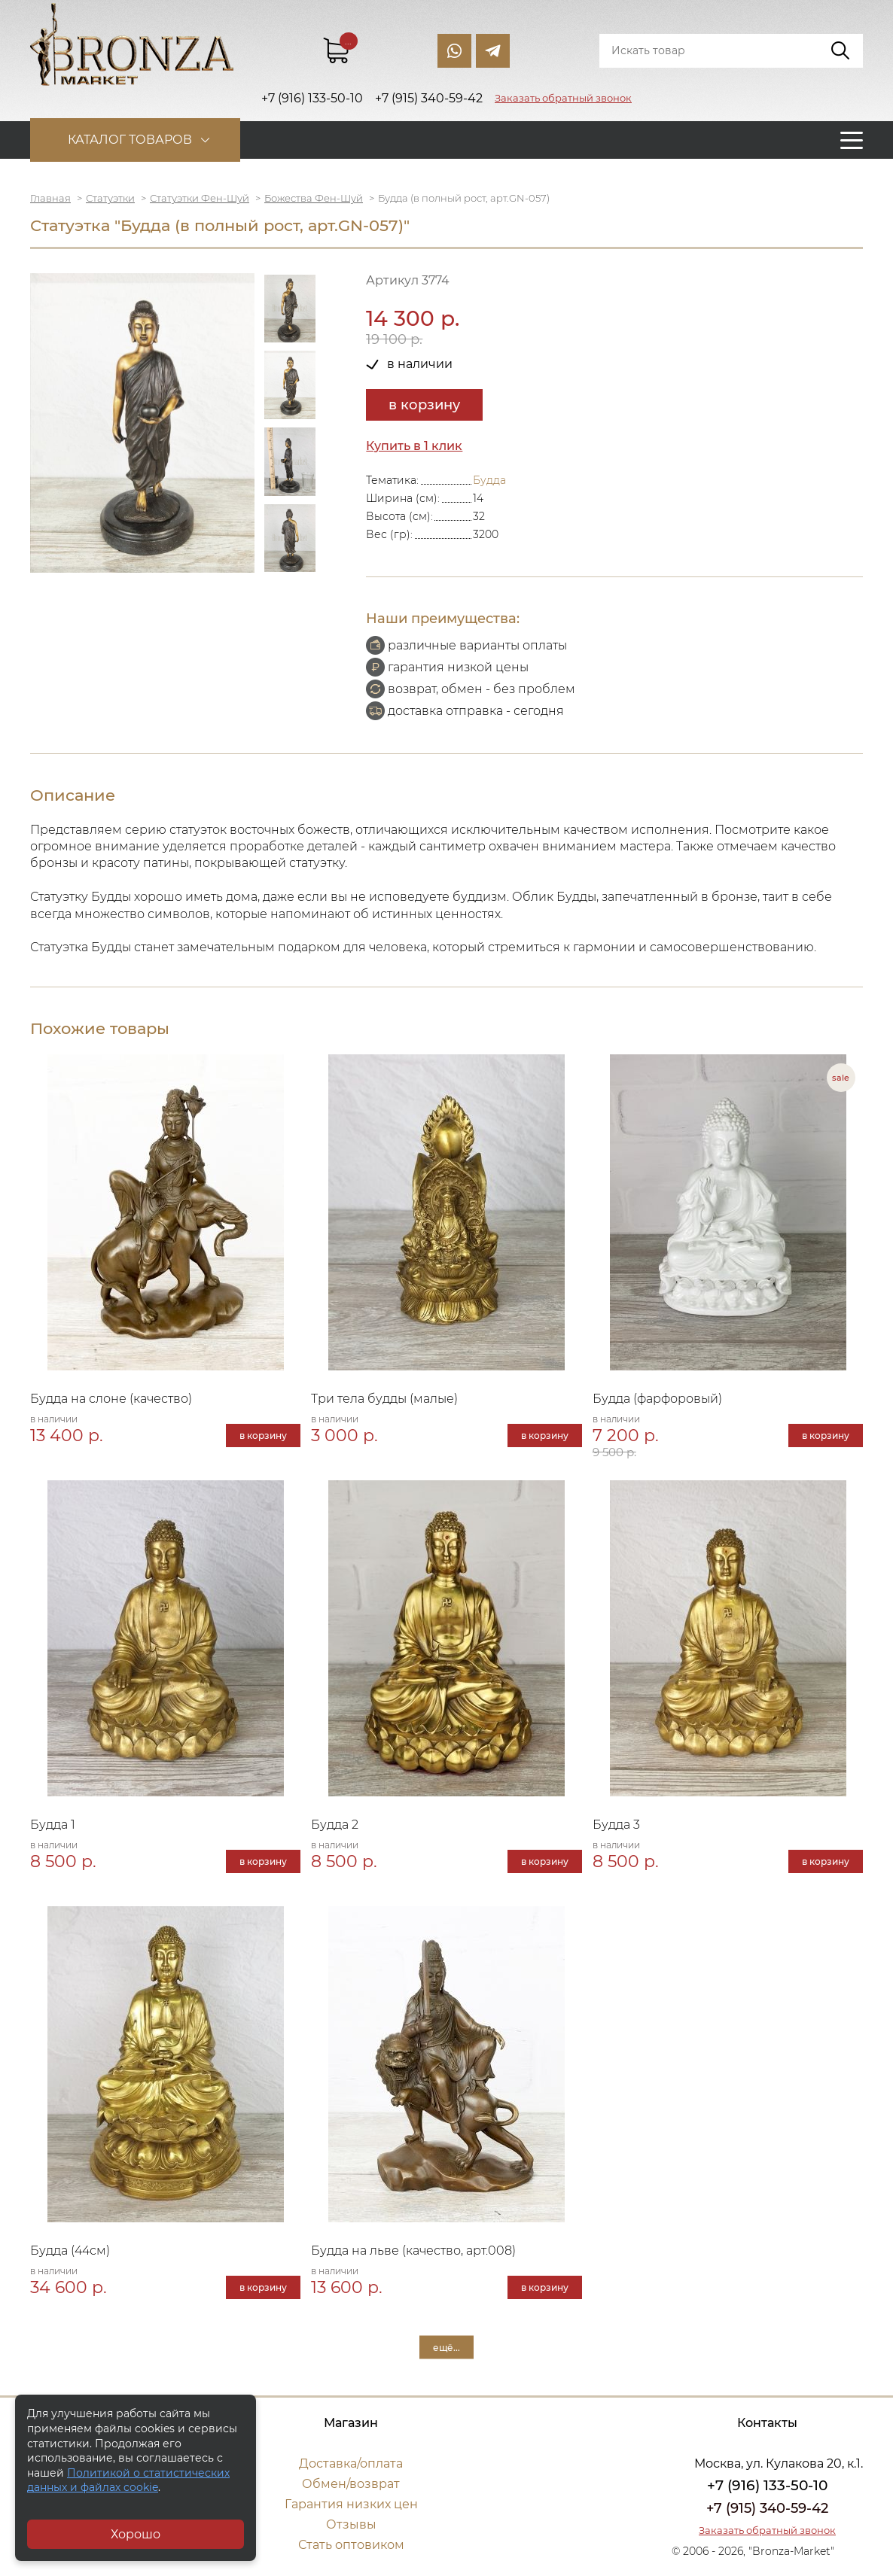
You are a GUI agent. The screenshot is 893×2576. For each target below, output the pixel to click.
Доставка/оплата (351, 2463)
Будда (489, 480)
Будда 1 (52, 1824)
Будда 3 (616, 1824)
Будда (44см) (70, 2250)
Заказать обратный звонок (563, 98)
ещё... (446, 2347)
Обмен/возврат (351, 2484)
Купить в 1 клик (414, 446)
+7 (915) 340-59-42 (767, 2508)
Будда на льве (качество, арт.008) (413, 2250)
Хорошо (135, 2534)
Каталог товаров (130, 139)
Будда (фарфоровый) (657, 1398)
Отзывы (351, 2524)
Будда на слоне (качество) (111, 1398)
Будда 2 (334, 1824)
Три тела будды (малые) (384, 1398)
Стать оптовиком (351, 2545)
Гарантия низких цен (351, 2504)
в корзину (424, 405)
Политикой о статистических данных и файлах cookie (128, 2480)
